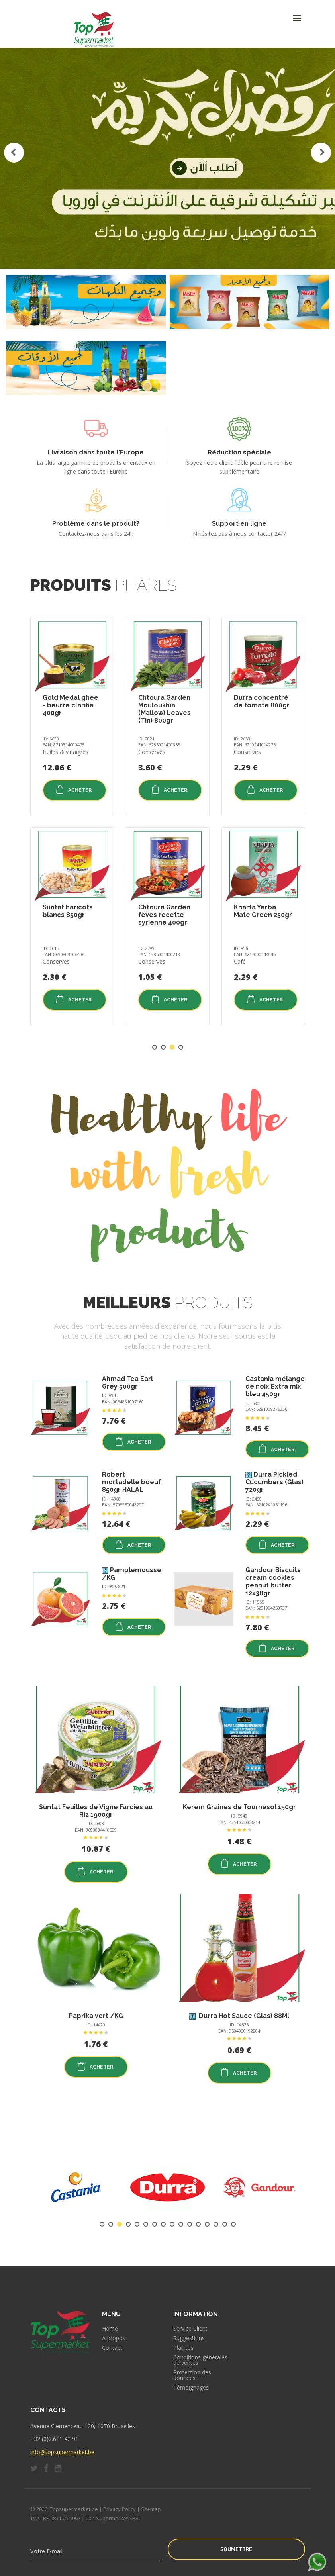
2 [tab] (163, 1047)
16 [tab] (233, 2224)
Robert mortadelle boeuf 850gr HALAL (131, 1482)
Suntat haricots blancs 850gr (68, 911)
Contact (112, 2348)
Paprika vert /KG (96, 2016)
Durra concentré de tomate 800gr (262, 701)
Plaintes (183, 2348)
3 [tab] (172, 1047)
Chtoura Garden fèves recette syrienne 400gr (164, 914)
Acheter (73, 789)
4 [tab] (180, 1047)
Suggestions (189, 2338)
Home (110, 2328)
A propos (113, 2338)
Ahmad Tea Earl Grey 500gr (127, 1382)
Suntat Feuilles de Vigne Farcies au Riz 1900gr (96, 1810)
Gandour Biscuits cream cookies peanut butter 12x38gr (273, 1581)
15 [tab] (224, 2224)
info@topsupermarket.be (62, 2452)
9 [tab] (172, 2224)
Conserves (56, 961)
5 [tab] (137, 2224)
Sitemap (151, 2509)
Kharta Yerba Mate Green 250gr (263, 911)
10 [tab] (180, 2224)
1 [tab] (154, 1047)
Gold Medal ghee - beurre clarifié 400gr (70, 705)
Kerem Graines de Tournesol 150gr (239, 1807)
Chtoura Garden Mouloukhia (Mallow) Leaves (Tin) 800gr (164, 709)
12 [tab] (198, 2224)
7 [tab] (154, 2224)
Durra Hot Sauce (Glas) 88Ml (243, 2016)
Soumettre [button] (236, 2549)
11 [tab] (189, 2224)
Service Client (190, 2328)
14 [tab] (216, 2224)
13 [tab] (207, 2224)
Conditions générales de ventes (200, 2360)
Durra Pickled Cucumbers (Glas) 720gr (274, 1482)
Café (240, 961)
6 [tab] (145, 2224)
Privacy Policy (119, 2509)
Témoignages (191, 2387)
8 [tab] (163, 2224)
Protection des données (192, 2375)
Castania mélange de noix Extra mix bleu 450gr (275, 1386)
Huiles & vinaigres (65, 752)
